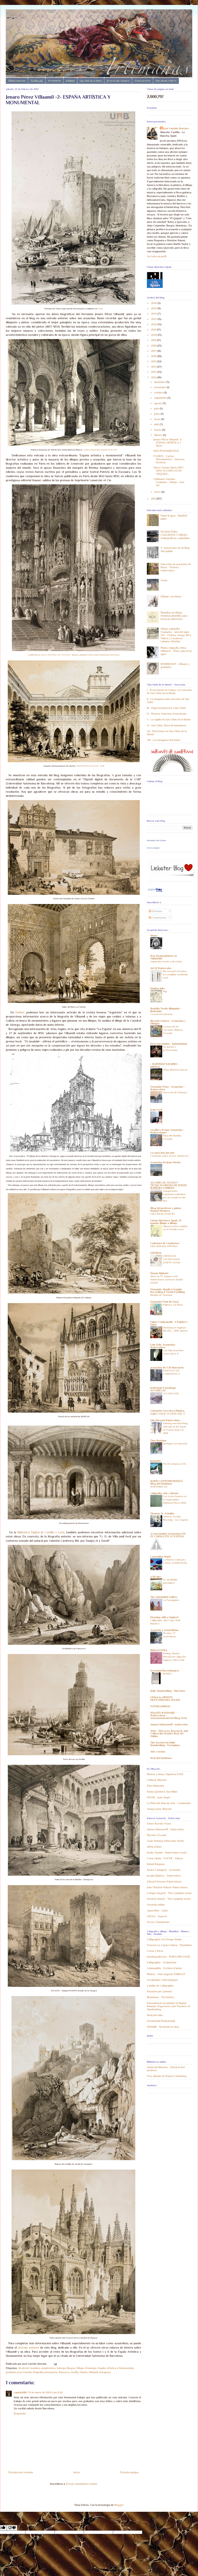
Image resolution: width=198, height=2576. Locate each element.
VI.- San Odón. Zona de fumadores (166, 725)
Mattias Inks (157, 988)
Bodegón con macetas (175, 1443)
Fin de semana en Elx (174, 1463)
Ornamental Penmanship (161, 2020)
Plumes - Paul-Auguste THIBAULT (166, 1974)
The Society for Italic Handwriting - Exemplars (165, 1744)
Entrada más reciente (20, 2472)
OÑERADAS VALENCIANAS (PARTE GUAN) (171, 1259)
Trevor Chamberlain (158, 1922)
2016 (154, 356)
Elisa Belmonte (155, 1785)
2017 (154, 350)
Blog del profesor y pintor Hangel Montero (165, 1209)
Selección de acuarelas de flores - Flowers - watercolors (176, 567)
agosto (158, 403)
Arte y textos (157, 1751)
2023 (154, 319)
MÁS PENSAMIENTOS (166, 450)
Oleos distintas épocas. (175, 1069)
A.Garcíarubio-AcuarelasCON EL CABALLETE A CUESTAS (167, 1535)
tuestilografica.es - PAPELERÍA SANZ (168, 1956)
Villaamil (93, 2372)
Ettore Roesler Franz (159, 1823)
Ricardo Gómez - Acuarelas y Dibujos (168, 1022)
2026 (154, 303)
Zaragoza (105, 2372)
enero (157, 491)
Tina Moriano (158, 1440)
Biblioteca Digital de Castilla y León (41, 1532)
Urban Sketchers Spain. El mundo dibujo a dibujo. (165, 1222)
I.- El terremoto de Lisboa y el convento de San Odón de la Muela (169, 692)
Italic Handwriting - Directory (167, 1690)
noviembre (160, 387)
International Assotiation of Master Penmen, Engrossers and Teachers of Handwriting (168, 2006)
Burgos (71, 2368)
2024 (154, 313)
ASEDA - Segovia (157, 1916)
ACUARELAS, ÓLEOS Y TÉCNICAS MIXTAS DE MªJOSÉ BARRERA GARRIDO (168, 1185)
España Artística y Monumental (115, 2368)
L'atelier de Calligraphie (160, 1985)
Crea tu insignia (153, 848)
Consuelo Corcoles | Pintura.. (167, 1410)
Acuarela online (156, 1904)
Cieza (164, 580)
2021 (154, 329)
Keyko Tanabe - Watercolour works (167, 1852)
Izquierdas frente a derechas (166, 961)
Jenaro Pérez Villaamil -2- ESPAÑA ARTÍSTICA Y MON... (167, 442)
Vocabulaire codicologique (162, 1979)
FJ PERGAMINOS (160, 1706)
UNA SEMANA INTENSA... (164, 1246)
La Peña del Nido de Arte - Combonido (169, 1803)
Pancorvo (64, 2372)
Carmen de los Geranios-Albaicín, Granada (173, 1029)
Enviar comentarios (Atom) (81, 2483)
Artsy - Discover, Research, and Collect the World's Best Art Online (169, 1733)
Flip (165, 991)
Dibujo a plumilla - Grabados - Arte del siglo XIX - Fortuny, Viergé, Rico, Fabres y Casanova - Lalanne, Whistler (176, 635)
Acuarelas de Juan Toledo (165, 1162)
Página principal (16, 81)
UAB (100, 308)
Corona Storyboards (161, 1014)
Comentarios (157, 917)
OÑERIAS (155, 1253)
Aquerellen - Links (157, 1910)
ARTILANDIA (154, 1846)
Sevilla (74, 2372)
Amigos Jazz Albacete (159, 1809)
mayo (157, 419)
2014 (154, 366)
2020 (154, 335)
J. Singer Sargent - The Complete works (169, 1893)
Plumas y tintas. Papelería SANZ (165, 1774)
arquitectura (48, 2368)
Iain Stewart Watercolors (165, 1420)
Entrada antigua (129, 2472)
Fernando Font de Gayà (164, 1301)
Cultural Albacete (157, 1780)
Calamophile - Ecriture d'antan (164, 1968)
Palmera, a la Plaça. (173, 1304)
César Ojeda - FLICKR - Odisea (165, 1858)
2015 (154, 361)
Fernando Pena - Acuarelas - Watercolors (167, 1088)
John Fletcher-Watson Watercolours (167, 1887)
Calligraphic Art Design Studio (164, 1939)
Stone (153, 935)
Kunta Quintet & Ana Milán (162, 1791)
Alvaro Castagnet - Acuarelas (164, 1869)
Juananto (155, 1460)
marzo (158, 429)
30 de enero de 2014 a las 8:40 (45, 2392)
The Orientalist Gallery (163, 1597)
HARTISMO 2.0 (158, 1486)
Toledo (83, 2372)
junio (157, 413)
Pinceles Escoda (156, 1835)
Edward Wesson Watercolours (164, 1881)
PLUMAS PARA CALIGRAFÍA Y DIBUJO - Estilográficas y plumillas (175, 535)
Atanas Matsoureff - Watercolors (165, 1829)
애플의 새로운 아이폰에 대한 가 (167, 1413)
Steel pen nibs (155, 2015)
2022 (154, 324)
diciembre (160, 382)
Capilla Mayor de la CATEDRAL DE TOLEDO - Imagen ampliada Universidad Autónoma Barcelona (73, 655)
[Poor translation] (12, 2528)
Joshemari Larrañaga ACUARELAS (163, 1389)
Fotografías (54, 81)
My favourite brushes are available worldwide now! (175, 974)
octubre (159, 392)
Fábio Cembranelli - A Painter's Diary (168, 1323)
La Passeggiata (171, 1600)
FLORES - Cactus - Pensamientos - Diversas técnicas (169, 459)
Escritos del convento (118, 81)
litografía (38, 2372)
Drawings (90, 2368)
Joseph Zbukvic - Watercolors (164, 1875)
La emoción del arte (162, 1152)
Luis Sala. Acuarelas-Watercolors (163, 1346)
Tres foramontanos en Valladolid (163, 957)
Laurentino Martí (160, 1556)
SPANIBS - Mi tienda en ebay (163, 2026)
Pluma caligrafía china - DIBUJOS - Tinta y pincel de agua (176, 651)
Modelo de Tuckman (161, 1295)
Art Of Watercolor (160, 968)
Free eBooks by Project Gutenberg (166, 2076)
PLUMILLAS (37, 81)
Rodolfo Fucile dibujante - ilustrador (165, 1010)
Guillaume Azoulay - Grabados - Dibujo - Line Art (168, 482)
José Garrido (25, 2372)
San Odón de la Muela (91, 81)
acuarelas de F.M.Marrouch (166, 1367)
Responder (20, 2413)
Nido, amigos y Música (166, 81)
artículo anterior (28, 2347)
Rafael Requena (156, 1864)
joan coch (156, 1109)
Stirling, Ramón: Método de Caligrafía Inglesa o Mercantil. (174, 1656)
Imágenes (70, 81)
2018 (154, 345)
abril (157, 424)
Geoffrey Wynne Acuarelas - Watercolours (167, 1131)
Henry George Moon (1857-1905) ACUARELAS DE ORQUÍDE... (168, 470)
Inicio (76, 2472)
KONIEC (167, 1673)
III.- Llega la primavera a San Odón (166, 708)
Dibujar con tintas (171, 596)
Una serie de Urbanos (175, 1092)
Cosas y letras (155, 1950)
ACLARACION (171, 1393)
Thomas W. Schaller (162, 1513)
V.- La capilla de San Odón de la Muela (169, 719)
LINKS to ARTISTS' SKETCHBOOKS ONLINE (165, 1698)
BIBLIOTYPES (158, 1650)
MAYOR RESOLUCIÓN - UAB (90, 766)
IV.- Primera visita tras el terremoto (167, 713)
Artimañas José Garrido (156, 840)
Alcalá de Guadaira (29, 2368)
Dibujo (80, 2368)
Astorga (61, 2368)
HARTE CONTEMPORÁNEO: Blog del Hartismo (166, 1482)
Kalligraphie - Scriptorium (161, 1962)
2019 (154, 340)
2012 (154, 377)
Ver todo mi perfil (156, 256)
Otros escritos (142, 81)
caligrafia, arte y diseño (164, 1493)
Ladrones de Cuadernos (164, 1243)
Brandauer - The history (160, 1997)
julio (157, 408)
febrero (158, 435)
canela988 (20, 2392)
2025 (154, 308)
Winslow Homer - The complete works (169, 1898)
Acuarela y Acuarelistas (164, 1630)
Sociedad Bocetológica (164, 1670)
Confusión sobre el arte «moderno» (169, 1155)
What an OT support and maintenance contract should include (166, 1279)
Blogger (118, 2505)
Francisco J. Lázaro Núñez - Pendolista (169, 1945)
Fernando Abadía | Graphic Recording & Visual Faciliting (167, 1291)
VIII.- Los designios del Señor (163, 740)
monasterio (51, 2372)
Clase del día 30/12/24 (162, 1213)
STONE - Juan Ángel (158, 1797)
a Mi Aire (155, 1576)
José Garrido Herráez (176, 128)
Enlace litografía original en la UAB (100, 449)
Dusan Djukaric (159, 1273)
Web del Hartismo (161, 1758)
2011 (153, 498)
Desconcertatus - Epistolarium (168, 1043)
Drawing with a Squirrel (164, 1617)
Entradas (155, 911)
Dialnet (20, 1012)
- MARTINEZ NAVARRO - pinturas (164, 1065)
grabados (11, 2372)
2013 (154, 372)
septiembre (160, 397)
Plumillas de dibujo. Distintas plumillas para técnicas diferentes (174, 615)
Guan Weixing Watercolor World (165, 1840)
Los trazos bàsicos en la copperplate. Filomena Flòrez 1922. (175, 1499)
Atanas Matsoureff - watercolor (169, 1724)
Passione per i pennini (159, 1991)
